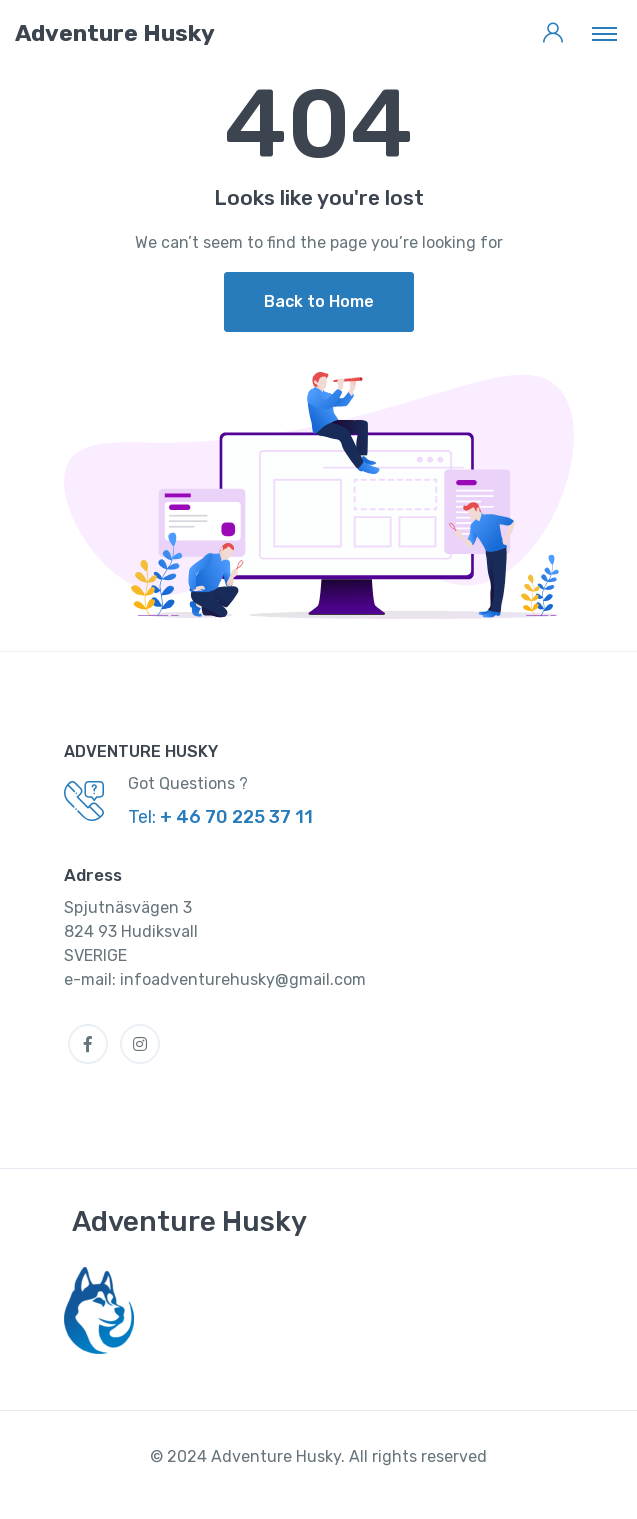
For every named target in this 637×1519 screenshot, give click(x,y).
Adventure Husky (189, 1221)
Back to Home (319, 301)
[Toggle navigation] (604, 33)
